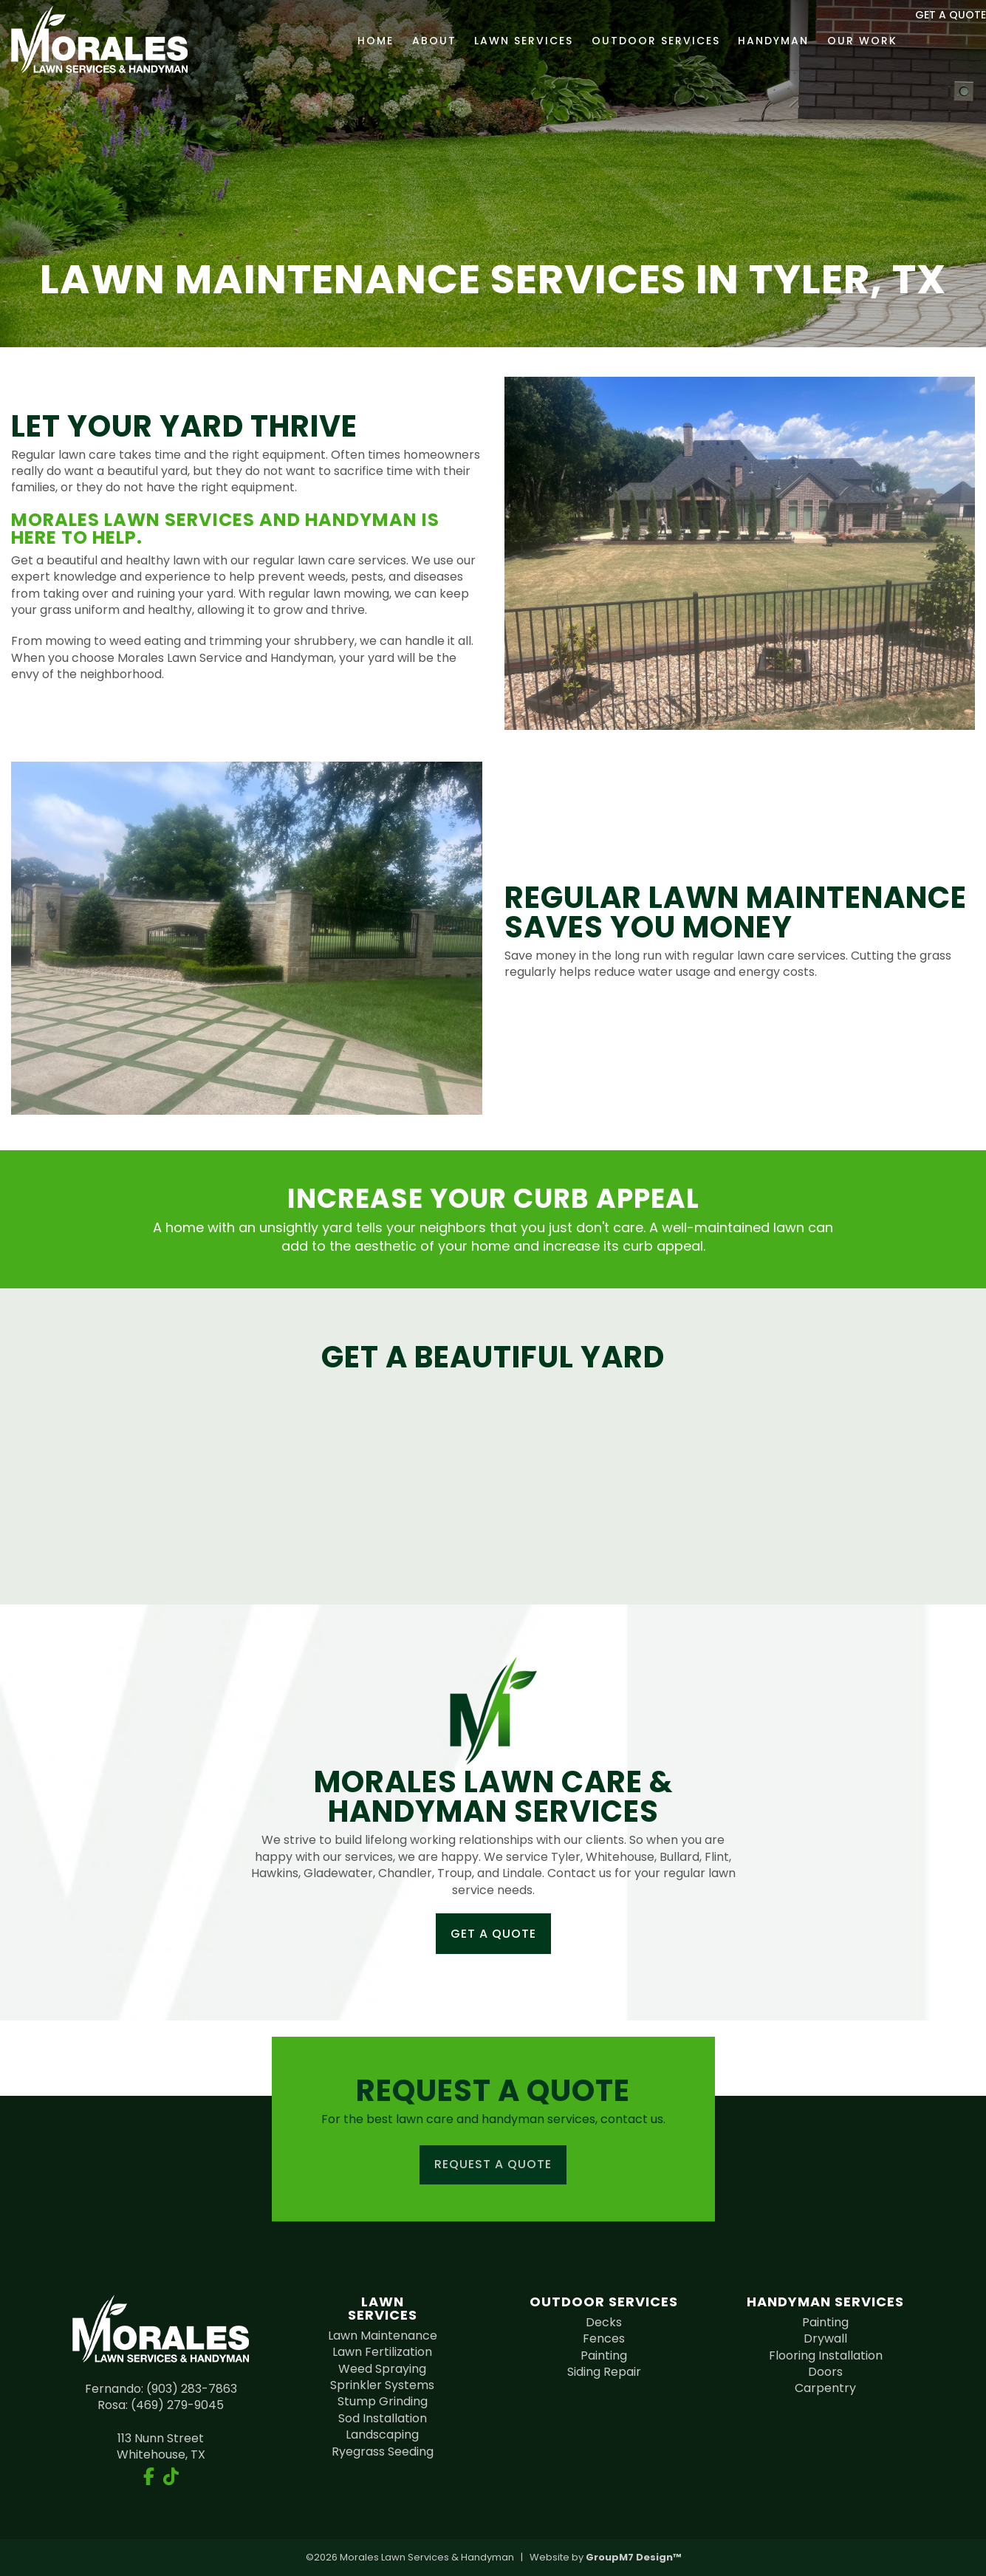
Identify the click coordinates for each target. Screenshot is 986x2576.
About (408, 40)
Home (350, 40)
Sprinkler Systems (382, 2385)
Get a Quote (493, 1933)
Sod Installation (382, 2418)
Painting (604, 2355)
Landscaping (382, 2434)
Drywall (825, 2338)
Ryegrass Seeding (383, 2451)
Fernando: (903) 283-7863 (161, 2388)
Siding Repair (604, 2371)
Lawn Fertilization (382, 2351)
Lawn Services (497, 40)
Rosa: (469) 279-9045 (160, 2404)
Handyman (746, 40)
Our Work (836, 40)
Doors (825, 2371)
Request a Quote (493, 2164)
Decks (604, 2322)
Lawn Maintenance (382, 2335)
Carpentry (825, 2387)
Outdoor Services (629, 40)
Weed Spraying (382, 2368)
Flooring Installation (826, 2355)
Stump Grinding (383, 2401)
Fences (604, 2338)
